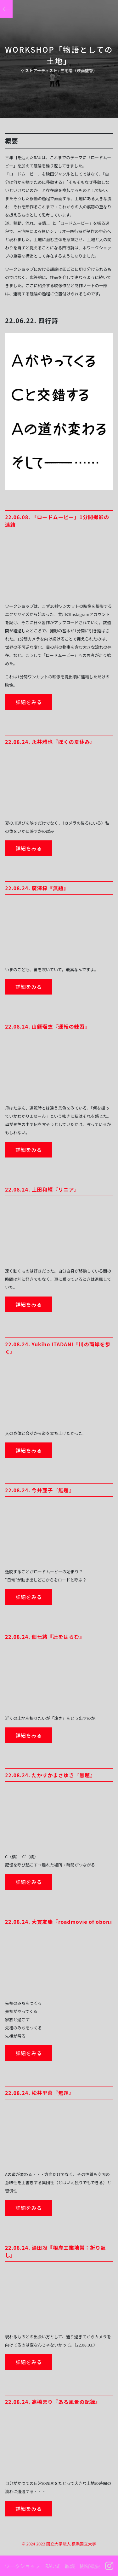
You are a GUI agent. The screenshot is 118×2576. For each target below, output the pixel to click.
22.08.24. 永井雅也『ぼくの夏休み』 (50, 742)
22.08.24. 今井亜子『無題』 (39, 1490)
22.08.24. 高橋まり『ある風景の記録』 (53, 2401)
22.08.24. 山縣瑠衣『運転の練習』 (47, 1026)
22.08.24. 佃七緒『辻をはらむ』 (45, 1636)
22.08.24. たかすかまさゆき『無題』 (50, 1775)
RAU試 (52, 2566)
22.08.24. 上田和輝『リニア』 (42, 1189)
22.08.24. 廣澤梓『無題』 (37, 888)
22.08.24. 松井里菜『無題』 (39, 2093)
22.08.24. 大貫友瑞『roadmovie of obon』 (60, 1921)
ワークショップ (22, 2566)
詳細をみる (28, 702)
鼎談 (70, 2566)
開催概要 (90, 2566)
